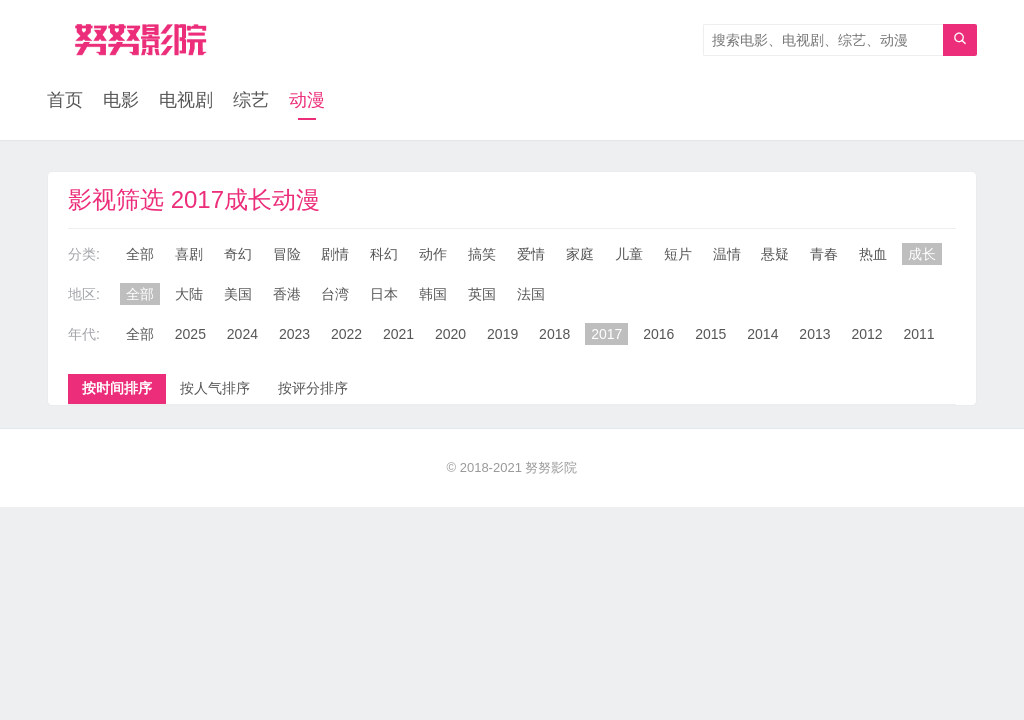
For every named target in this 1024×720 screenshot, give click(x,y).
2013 (814, 334)
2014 (762, 334)
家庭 (580, 254)
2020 (450, 334)
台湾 (335, 294)
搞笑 (482, 254)
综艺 (251, 100)
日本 (384, 294)
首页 (65, 100)
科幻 (384, 254)
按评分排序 (313, 388)
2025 (190, 334)
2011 (918, 334)
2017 (606, 334)
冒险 (287, 254)
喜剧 (189, 254)
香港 (287, 294)
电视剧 (186, 100)
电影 (121, 100)
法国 (531, 294)
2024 (242, 334)
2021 (398, 334)
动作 (433, 254)
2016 (658, 334)
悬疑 (775, 254)
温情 (727, 254)
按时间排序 (117, 388)
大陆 (189, 294)
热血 (873, 254)
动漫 (307, 100)
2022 (346, 334)
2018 (554, 334)
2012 (866, 334)
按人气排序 (215, 388)
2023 (294, 334)
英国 (482, 294)
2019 (502, 334)
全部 (140, 254)
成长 (922, 254)
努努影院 (551, 467)
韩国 (433, 294)
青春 (824, 254)
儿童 (629, 254)
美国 (238, 294)
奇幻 (238, 254)
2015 (710, 334)
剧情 (335, 254)
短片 (678, 254)
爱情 (531, 254)
